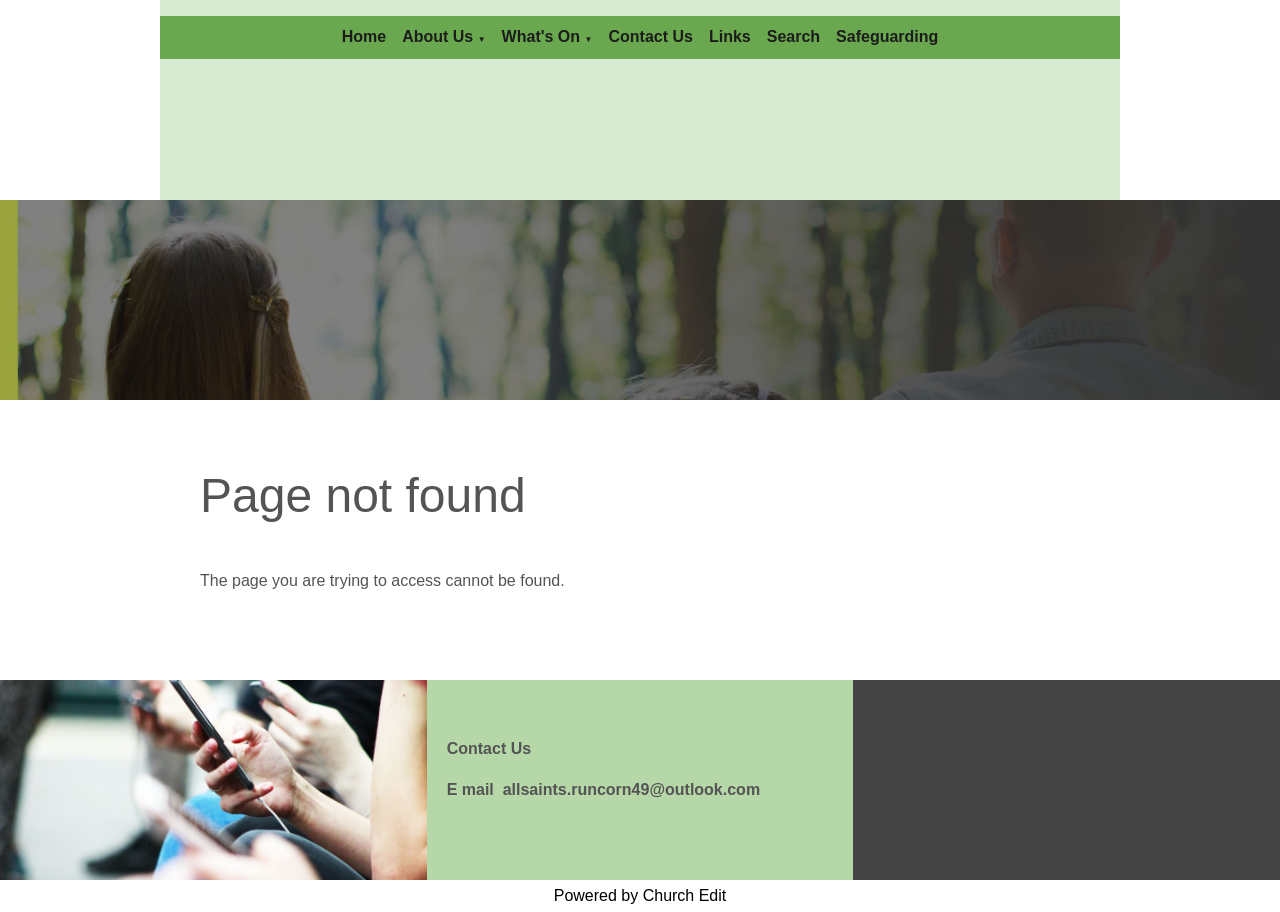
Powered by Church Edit (640, 895)
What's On (541, 36)
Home (364, 36)
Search (793, 36)
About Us (437, 36)
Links (730, 36)
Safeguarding (887, 36)
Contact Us (650, 36)
